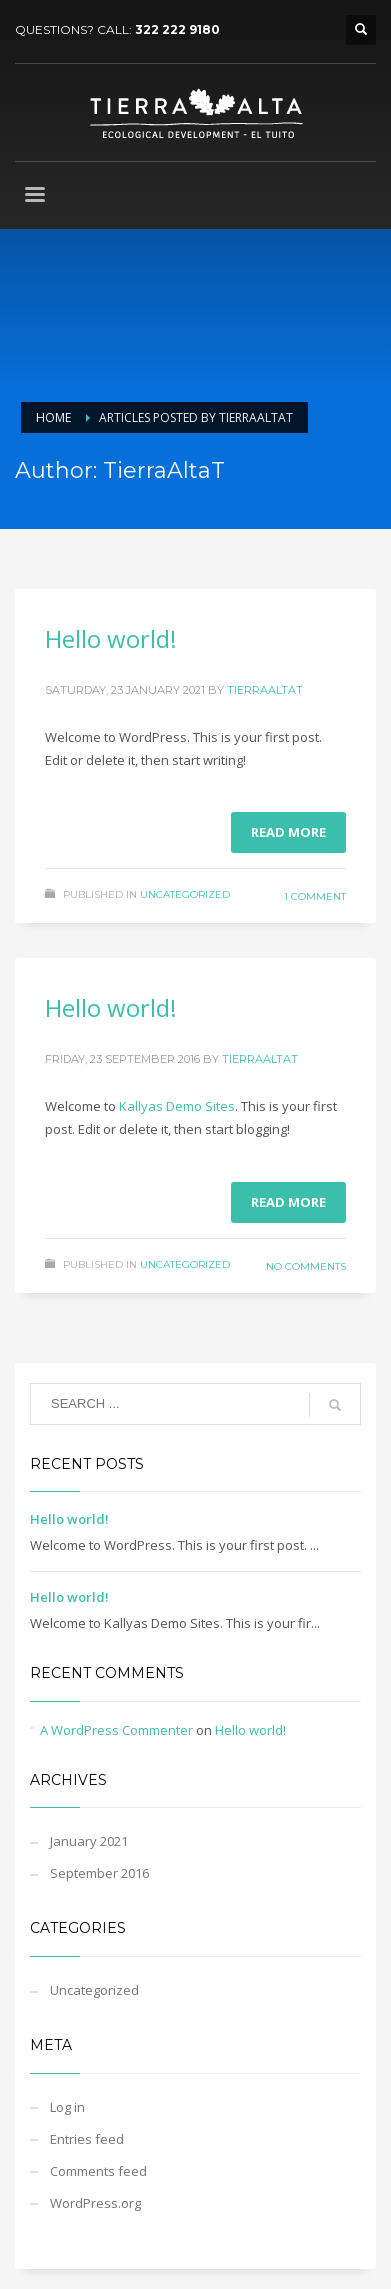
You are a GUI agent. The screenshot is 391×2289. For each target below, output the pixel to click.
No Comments (306, 1266)
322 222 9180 (177, 29)
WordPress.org (95, 2203)
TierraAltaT (265, 690)
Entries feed (87, 2139)
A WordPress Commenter (116, 1730)
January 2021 (89, 1841)
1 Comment (315, 896)
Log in (67, 2107)
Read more (288, 832)
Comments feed (98, 2171)
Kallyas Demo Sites (177, 1106)
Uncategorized (185, 894)
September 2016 (99, 1873)
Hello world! (111, 638)
